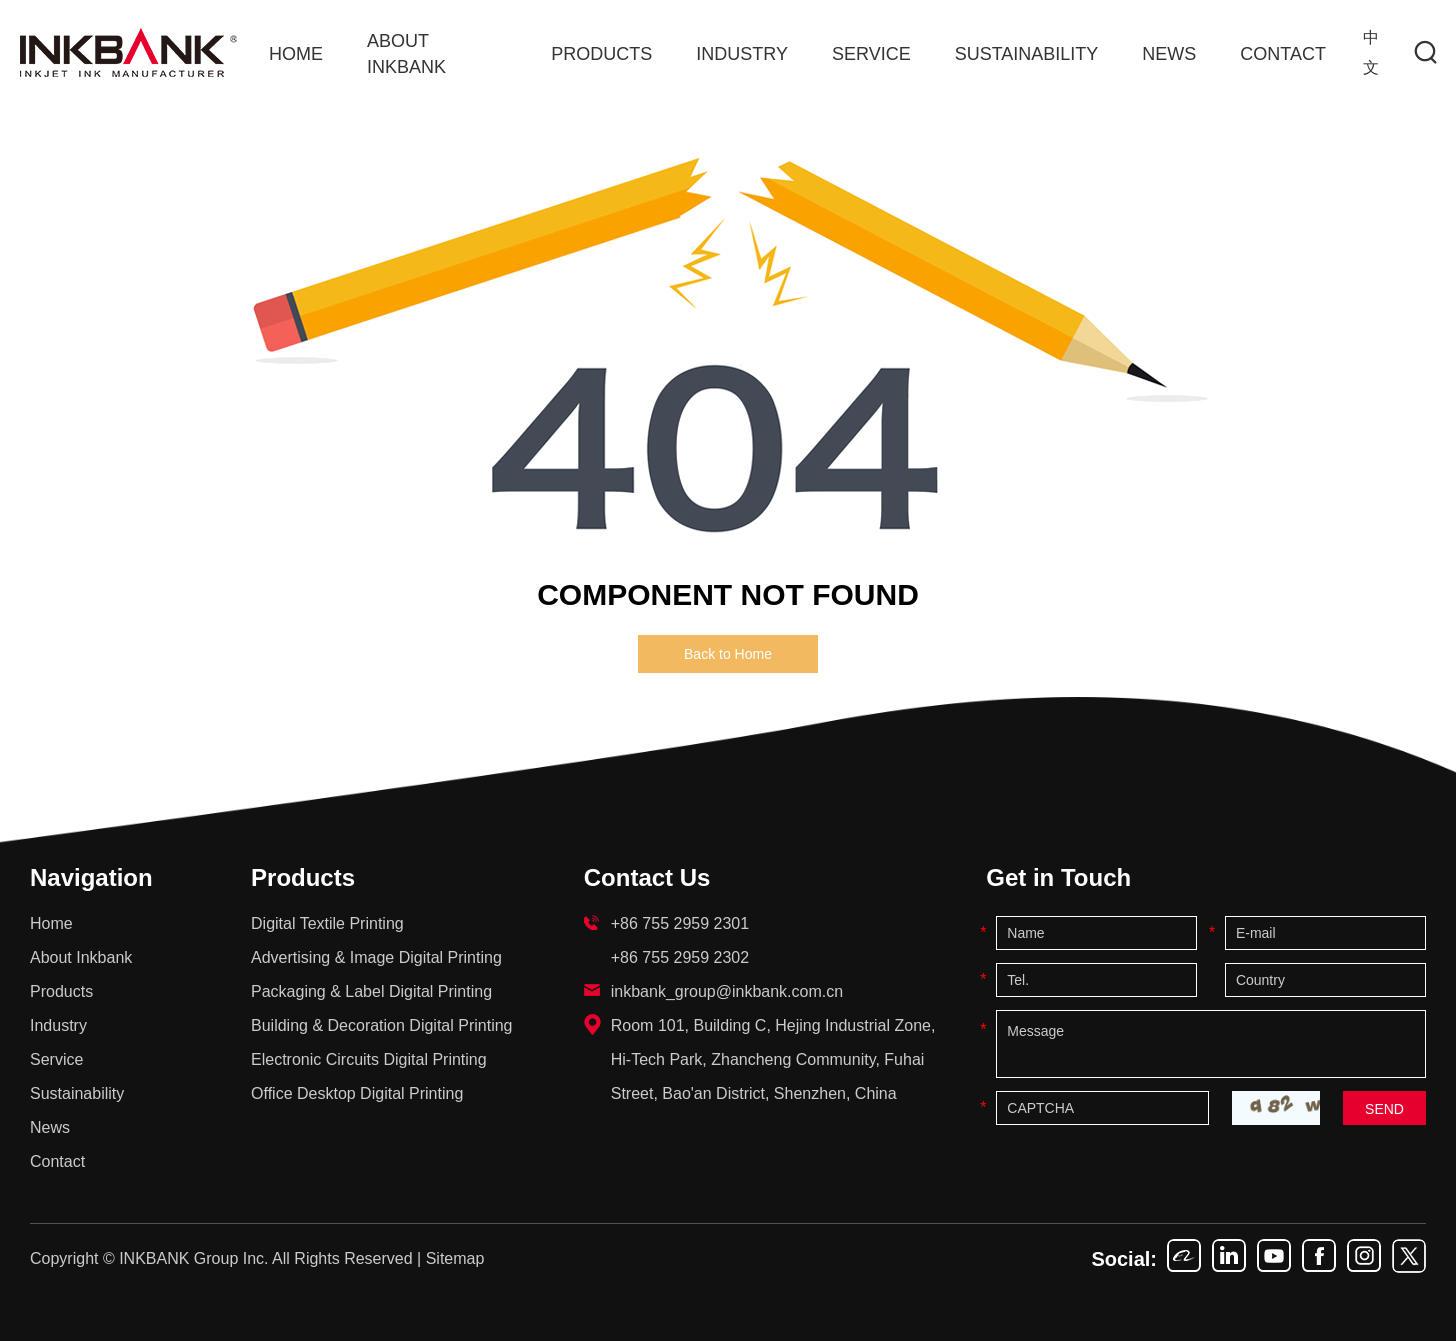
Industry (742, 54)
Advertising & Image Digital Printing (376, 957)
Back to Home (728, 654)
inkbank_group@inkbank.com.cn (727, 991)
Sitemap (455, 1258)
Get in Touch (1058, 877)
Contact (1283, 54)
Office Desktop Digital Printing (357, 1093)
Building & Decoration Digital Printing (381, 1025)
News (1169, 54)
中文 (1371, 52)
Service (871, 54)
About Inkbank (406, 54)
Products (601, 54)
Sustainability (1027, 54)
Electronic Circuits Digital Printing (369, 1059)
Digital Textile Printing (327, 923)
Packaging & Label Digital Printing (371, 991)
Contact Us (647, 877)
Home (296, 54)
